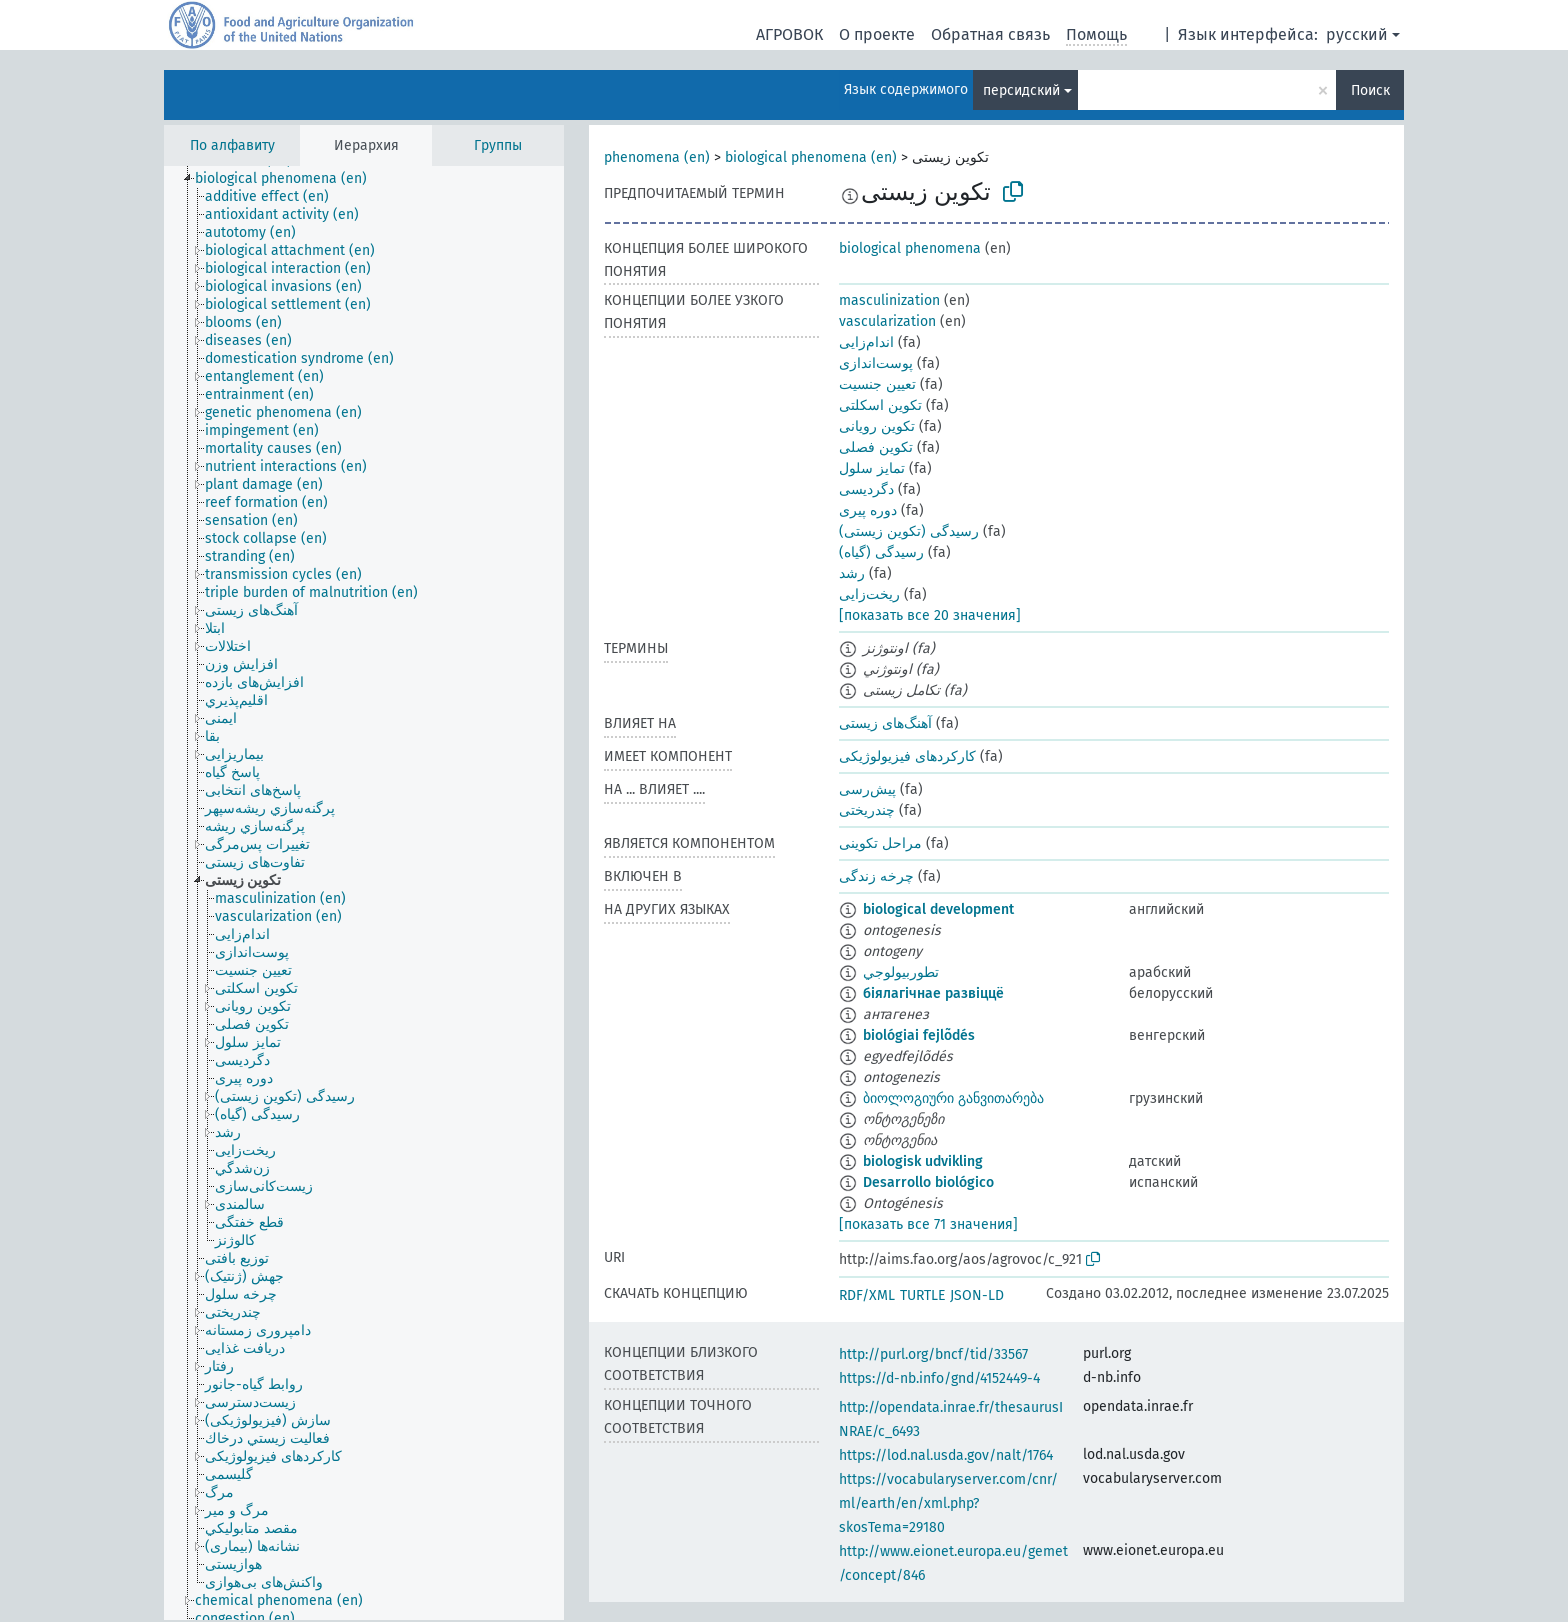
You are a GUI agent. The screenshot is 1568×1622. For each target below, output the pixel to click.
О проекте (877, 34)
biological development (938, 909)
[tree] (364, 893)
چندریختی (867, 810)
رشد (852, 573)
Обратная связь (990, 34)
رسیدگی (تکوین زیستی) (909, 531)
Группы (498, 145)
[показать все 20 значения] (930, 615)
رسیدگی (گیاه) (881, 552)
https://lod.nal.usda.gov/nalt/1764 (946, 1455)
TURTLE (922, 1295)
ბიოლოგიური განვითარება (953, 1098)
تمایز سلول (872, 468)
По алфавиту (232, 145)
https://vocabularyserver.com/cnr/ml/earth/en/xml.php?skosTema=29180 (948, 1503)
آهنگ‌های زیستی (885, 723)
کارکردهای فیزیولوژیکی (907, 756)
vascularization (887, 321)
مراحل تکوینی (880, 843)
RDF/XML (867, 1295)
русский (1357, 34)
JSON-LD (977, 1295)
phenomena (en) (657, 157)
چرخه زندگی (876, 876)
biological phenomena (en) (811, 157)
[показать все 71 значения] (928, 1224)
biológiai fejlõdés (919, 1035)
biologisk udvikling (923, 1161)
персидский (1021, 90)
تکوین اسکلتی (880, 405)
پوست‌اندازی (876, 363)
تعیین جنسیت (877, 384)
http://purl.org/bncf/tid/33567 (933, 1354)
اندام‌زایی (866, 342)
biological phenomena (910, 248)
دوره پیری (868, 510)
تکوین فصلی (876, 447)
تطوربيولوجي (901, 972)
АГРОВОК (789, 34)
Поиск (1370, 90)
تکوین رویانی (877, 426)
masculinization (889, 300)
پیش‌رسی (867, 789)
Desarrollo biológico (928, 1182)
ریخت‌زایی (869, 594)
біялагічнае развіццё (933, 993)
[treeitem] (289, 179)
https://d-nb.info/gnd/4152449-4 (939, 1378)
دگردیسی (866, 489)
